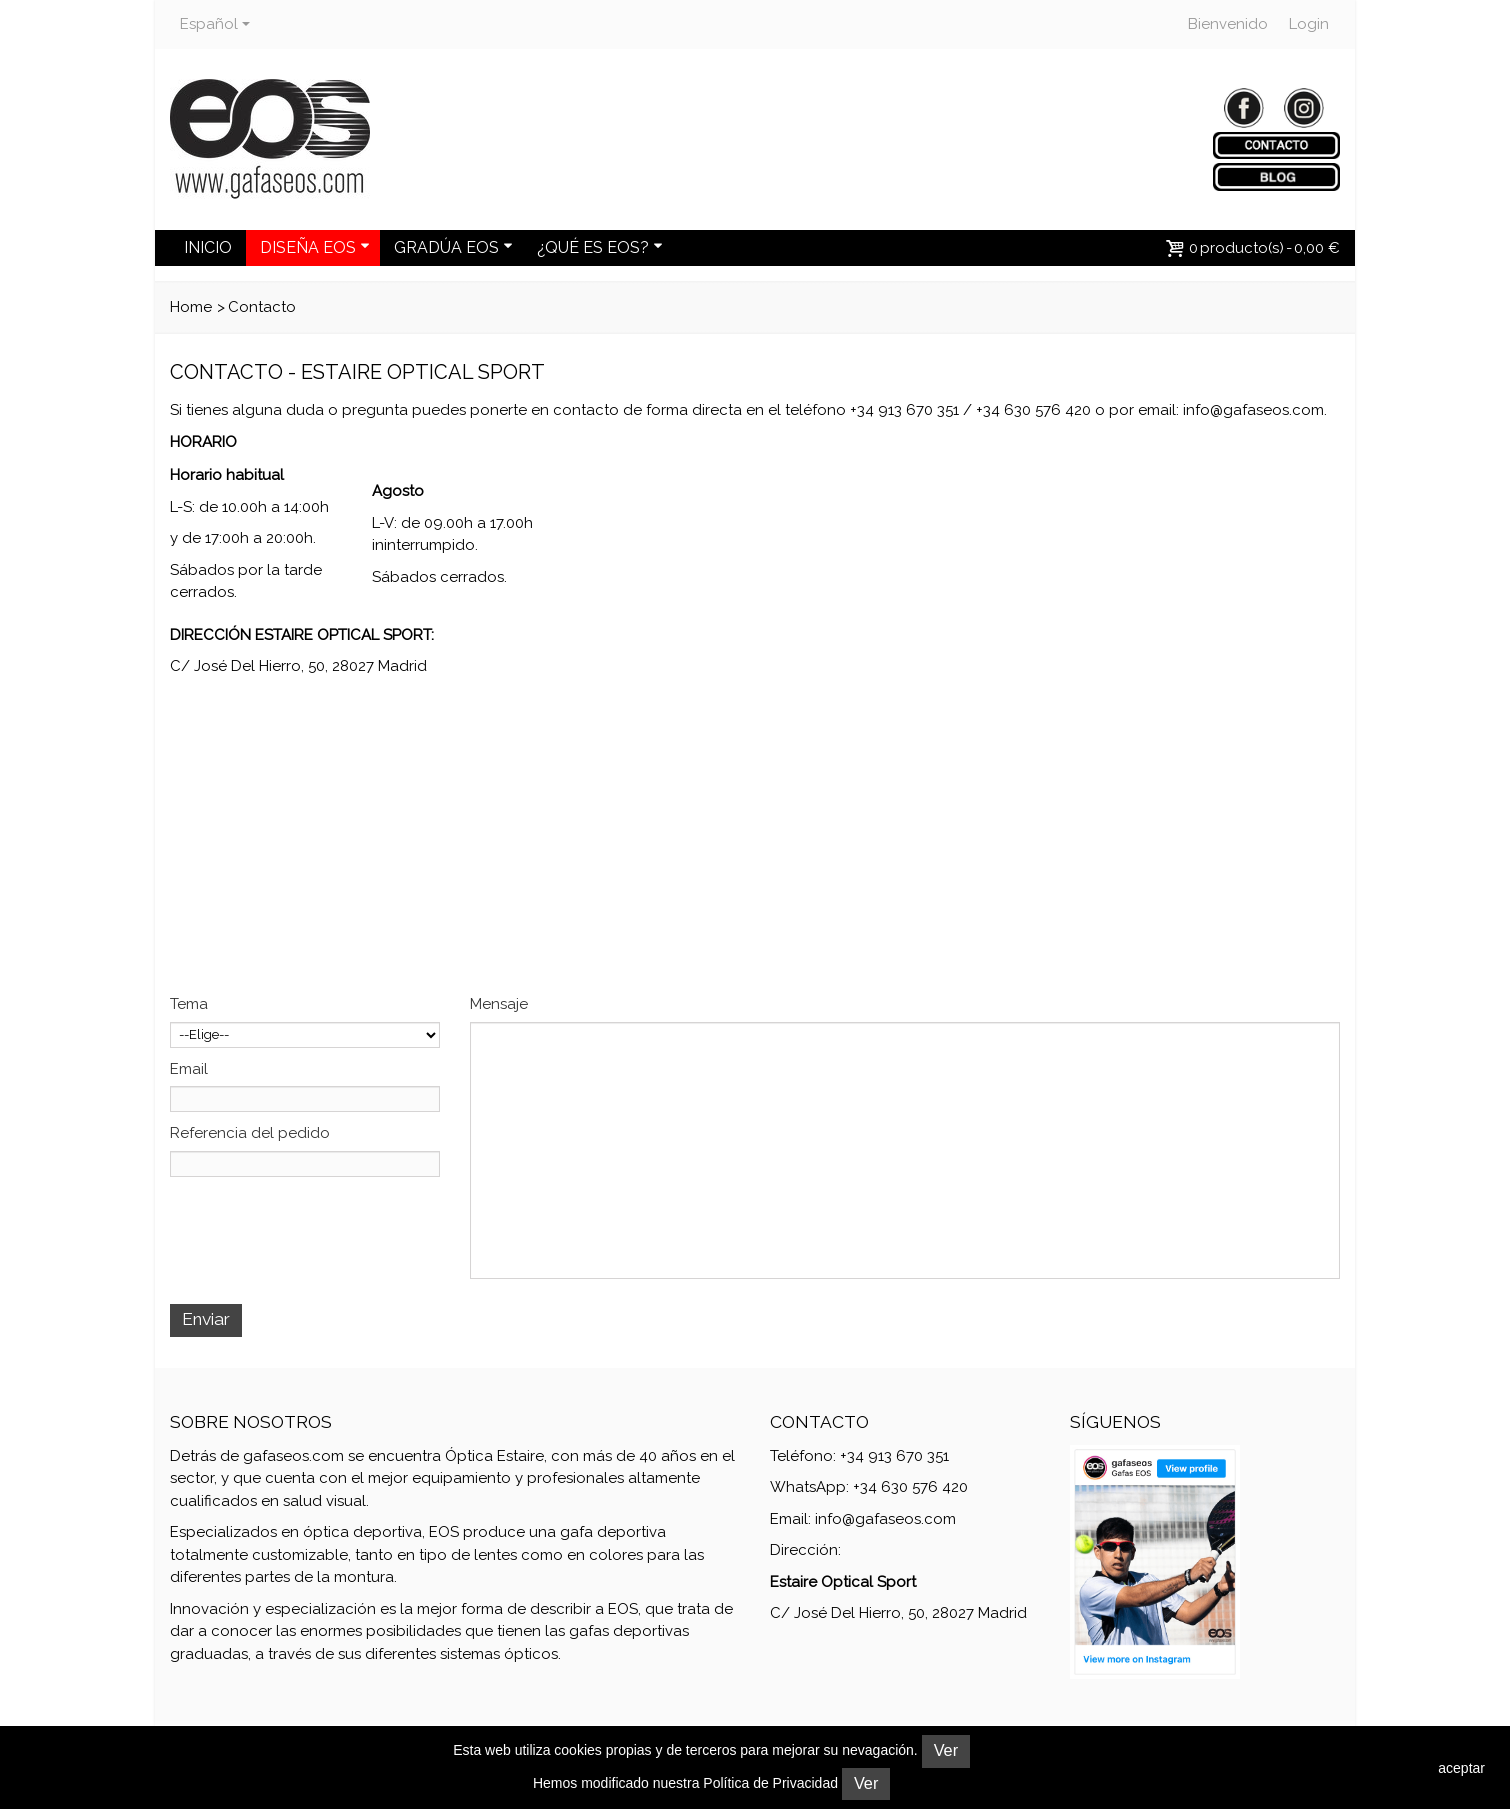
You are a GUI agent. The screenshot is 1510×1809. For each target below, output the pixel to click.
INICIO (208, 247)
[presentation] (322, 1226)
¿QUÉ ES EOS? (600, 247)
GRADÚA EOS (453, 247)
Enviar (206, 1319)
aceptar (1461, 1768)
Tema (189, 1004)
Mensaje (499, 1004)
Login (1309, 24)
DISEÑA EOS (315, 247)
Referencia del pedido (250, 1133)
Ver (946, 1750)
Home (191, 307)
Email (189, 1069)
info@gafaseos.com (1253, 410)
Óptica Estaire (494, 1456)
